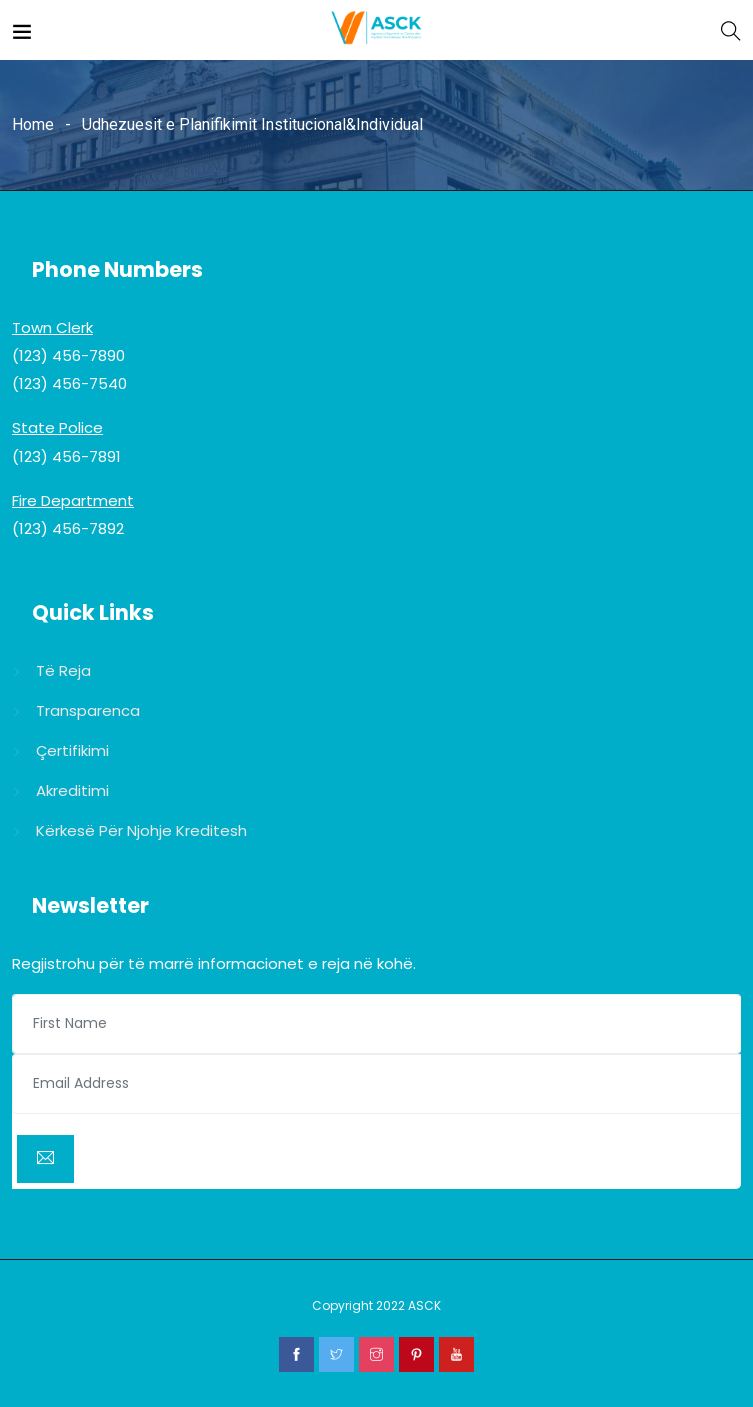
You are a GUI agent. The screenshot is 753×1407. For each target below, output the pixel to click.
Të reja (63, 670)
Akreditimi (72, 790)
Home (33, 124)
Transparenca (88, 710)
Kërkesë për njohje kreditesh (141, 830)
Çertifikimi (72, 750)
